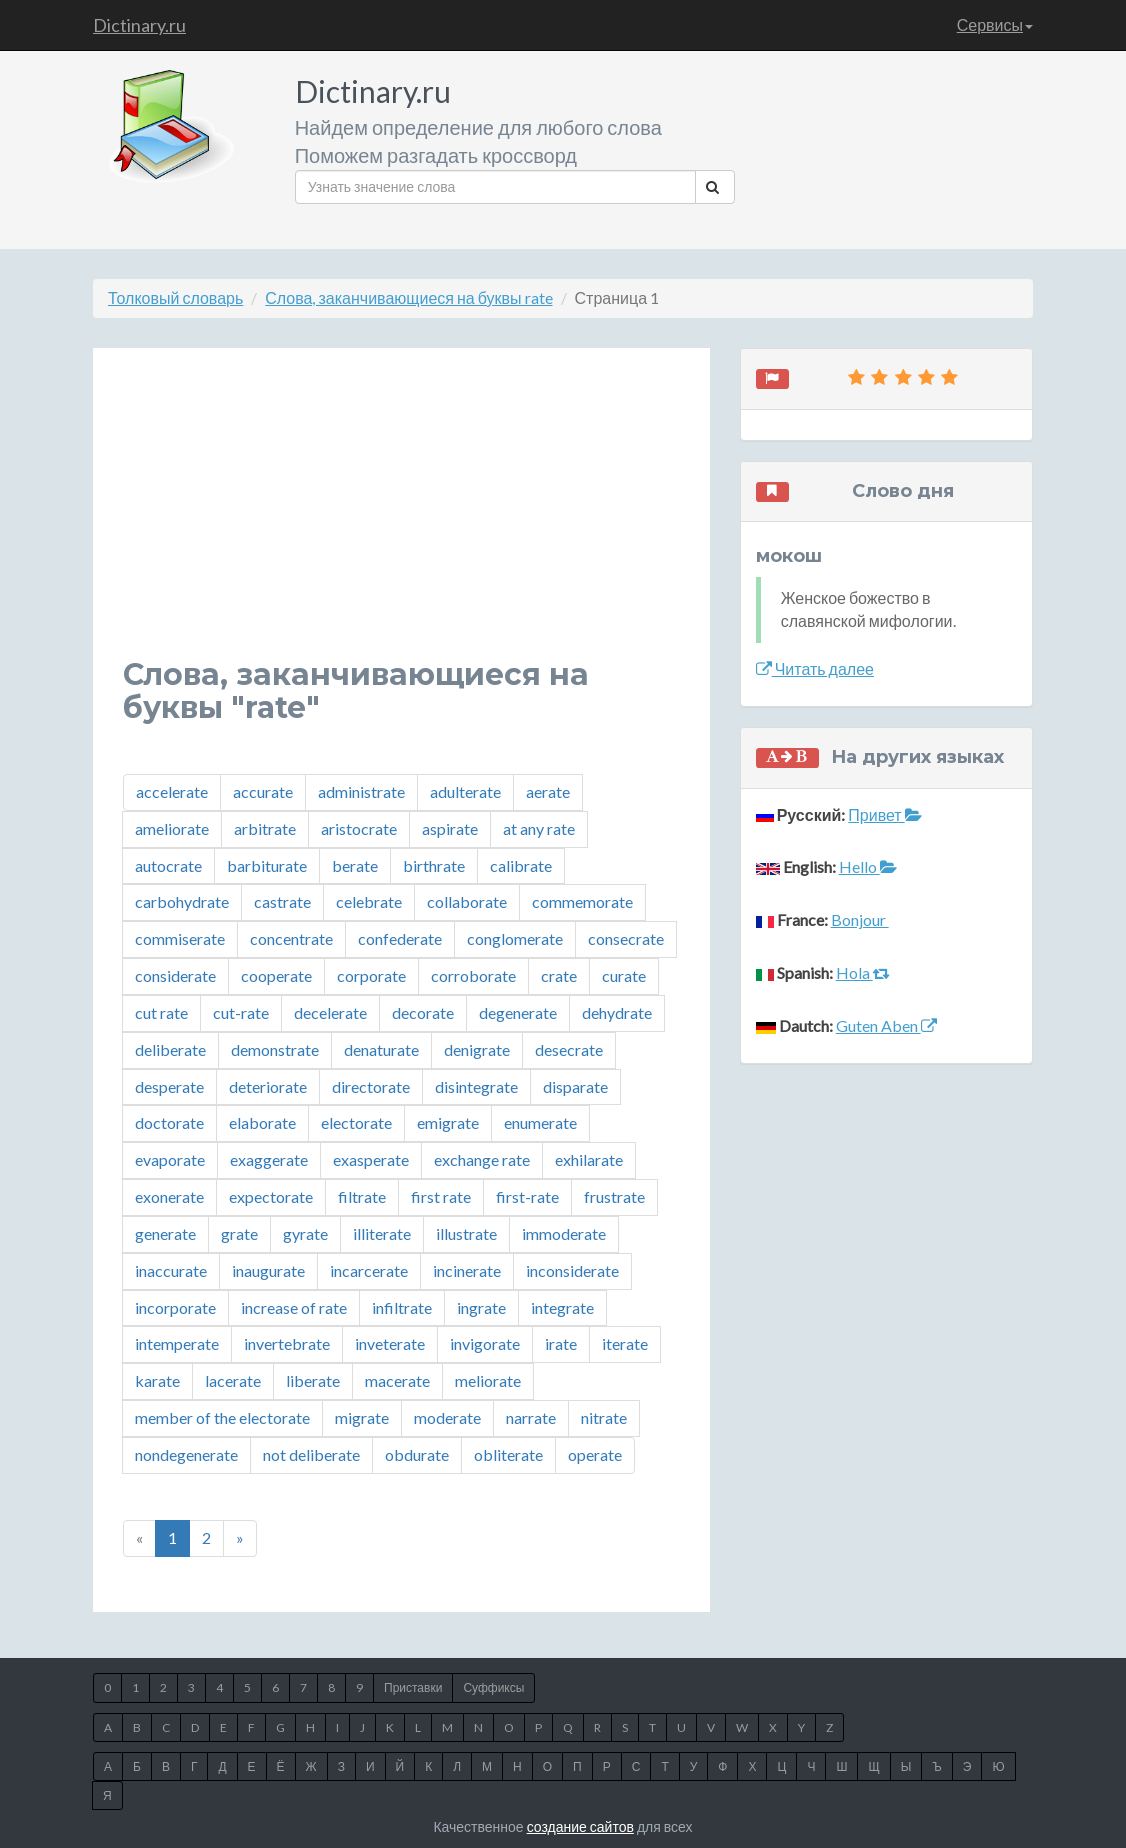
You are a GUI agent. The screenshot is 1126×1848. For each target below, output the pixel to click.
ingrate (481, 1307)
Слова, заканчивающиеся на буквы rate (408, 297)
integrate (562, 1307)
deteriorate (268, 1086)
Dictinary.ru (139, 25)
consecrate (626, 938)
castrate (282, 901)
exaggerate (269, 1159)
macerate (397, 1380)
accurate (263, 791)
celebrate (369, 901)
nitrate (604, 1417)
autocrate (168, 865)
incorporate (175, 1307)
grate (239, 1233)
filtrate (362, 1196)
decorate (423, 1012)
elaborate (262, 1122)
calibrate (521, 865)
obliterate (508, 1454)
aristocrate (359, 828)
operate (595, 1454)
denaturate (381, 1049)
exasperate (371, 1159)
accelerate (172, 791)
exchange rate (482, 1159)
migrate (362, 1417)
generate (165, 1233)
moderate (447, 1417)
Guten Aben (886, 1025)
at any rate (539, 828)
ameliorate (172, 828)
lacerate (233, 1380)
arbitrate (265, 828)
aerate (548, 791)
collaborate (467, 901)
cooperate (276, 975)
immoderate (564, 1233)
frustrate (614, 1196)
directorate (371, 1086)
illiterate (382, 1233)
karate (157, 1380)
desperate (169, 1086)
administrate (361, 791)
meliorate (488, 1380)
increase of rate (294, 1307)
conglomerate (515, 938)
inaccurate (171, 1270)
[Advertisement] (401, 518)
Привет (884, 814)
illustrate (466, 1233)
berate (355, 865)
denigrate (477, 1049)
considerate (175, 975)
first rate (441, 1196)
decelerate (330, 1012)
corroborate (473, 975)
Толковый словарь (175, 297)
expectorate (271, 1196)
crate (559, 975)
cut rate (161, 1012)
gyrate (305, 1233)
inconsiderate (572, 1270)
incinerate (467, 1270)
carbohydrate (182, 901)
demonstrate (275, 1049)
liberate (313, 1380)
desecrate (569, 1049)
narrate (531, 1417)
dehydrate (617, 1012)
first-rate (527, 1196)
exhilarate (589, 1159)
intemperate (177, 1343)
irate (561, 1343)
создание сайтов (580, 1826)
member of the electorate (222, 1417)
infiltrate (402, 1307)
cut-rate (241, 1012)
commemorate (582, 901)
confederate (400, 938)
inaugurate (268, 1270)
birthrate (434, 865)
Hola (863, 972)
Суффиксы (493, 1687)
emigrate (448, 1122)
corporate (371, 975)
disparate (575, 1086)
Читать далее (815, 668)
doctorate (169, 1122)
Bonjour (860, 919)
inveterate (390, 1343)
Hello (868, 866)
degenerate (518, 1012)
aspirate (450, 828)
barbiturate (267, 865)
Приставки (413, 1687)
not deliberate (311, 1454)
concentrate (291, 938)
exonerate (169, 1196)
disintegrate (476, 1086)
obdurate (417, 1454)
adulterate (465, 791)
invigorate (485, 1343)
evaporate (170, 1159)
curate (624, 975)
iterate (625, 1343)
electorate (356, 1122)
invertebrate (287, 1343)
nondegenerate (186, 1454)
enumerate (540, 1122)
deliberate (170, 1049)
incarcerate (369, 1270)
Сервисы (995, 24)
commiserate (180, 938)
